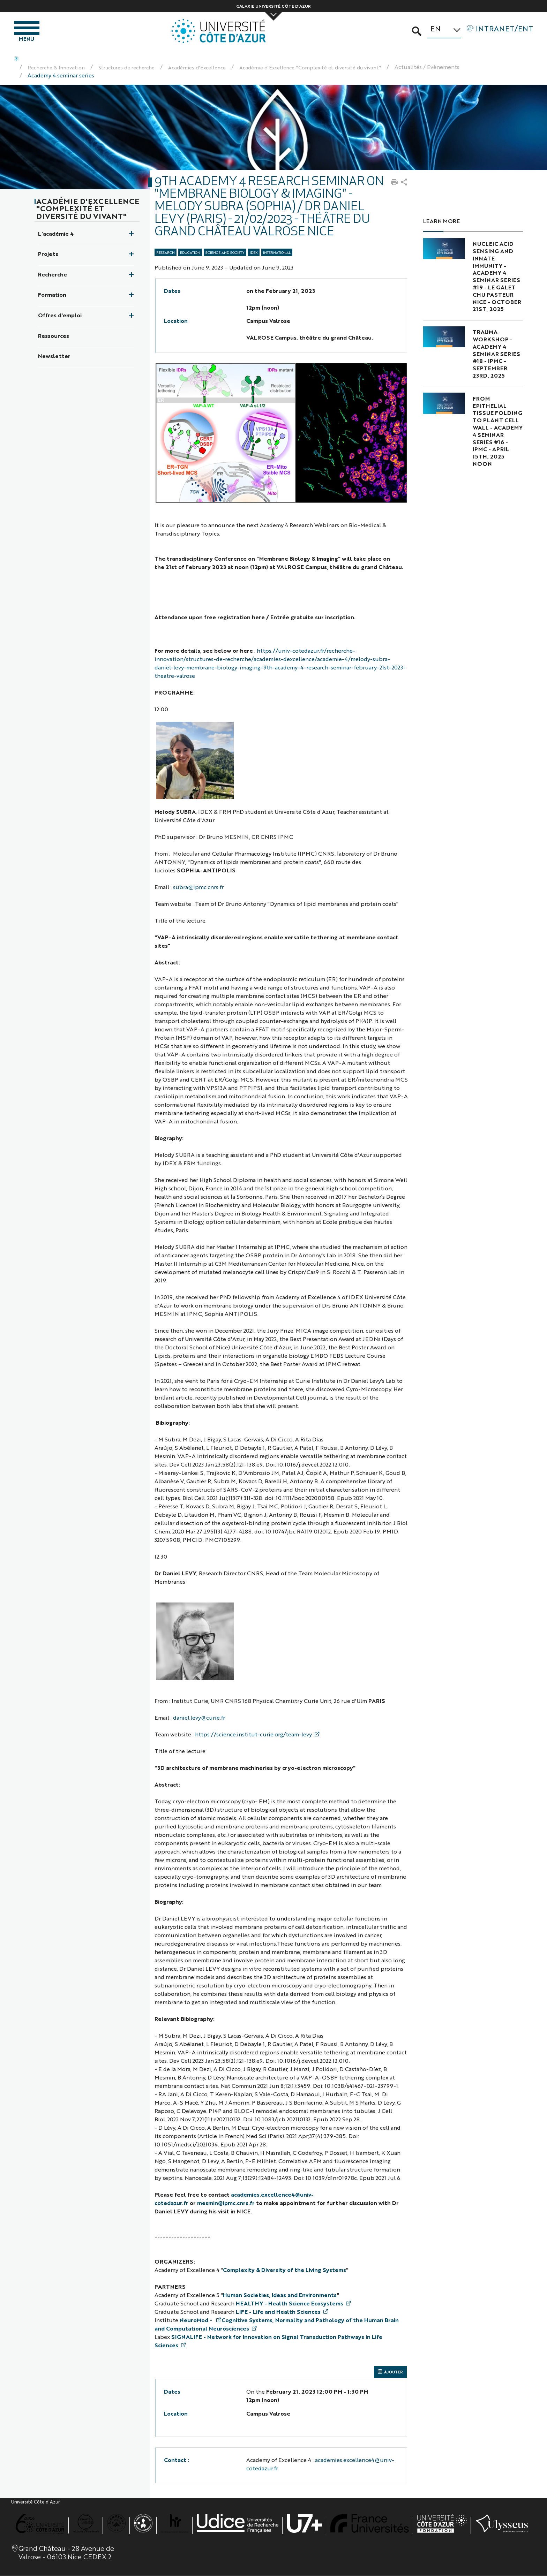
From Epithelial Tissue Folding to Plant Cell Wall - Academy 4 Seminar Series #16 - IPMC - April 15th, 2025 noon (498, 432)
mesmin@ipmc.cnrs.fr (226, 2204)
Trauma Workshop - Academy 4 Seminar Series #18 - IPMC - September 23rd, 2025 (496, 355)
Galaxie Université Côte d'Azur (273, 6)
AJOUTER (390, 2373)
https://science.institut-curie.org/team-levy (253, 1736)
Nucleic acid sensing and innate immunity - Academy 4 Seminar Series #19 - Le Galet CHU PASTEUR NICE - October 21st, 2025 (497, 278)
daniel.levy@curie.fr (199, 1719)
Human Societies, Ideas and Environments (280, 2296)
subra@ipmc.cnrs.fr (198, 888)
